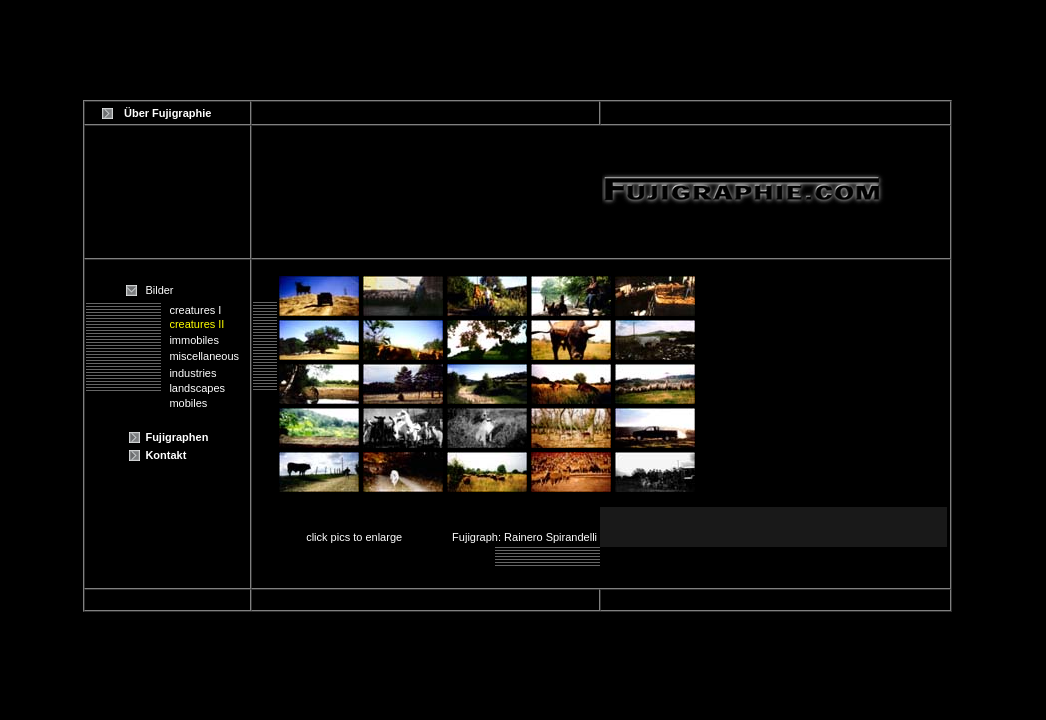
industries (192, 373)
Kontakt (165, 455)
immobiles (194, 340)
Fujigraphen (176, 437)
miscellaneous (204, 356)
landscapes (197, 388)
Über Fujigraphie (167, 113)
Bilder (159, 290)
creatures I (195, 310)
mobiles (188, 403)
